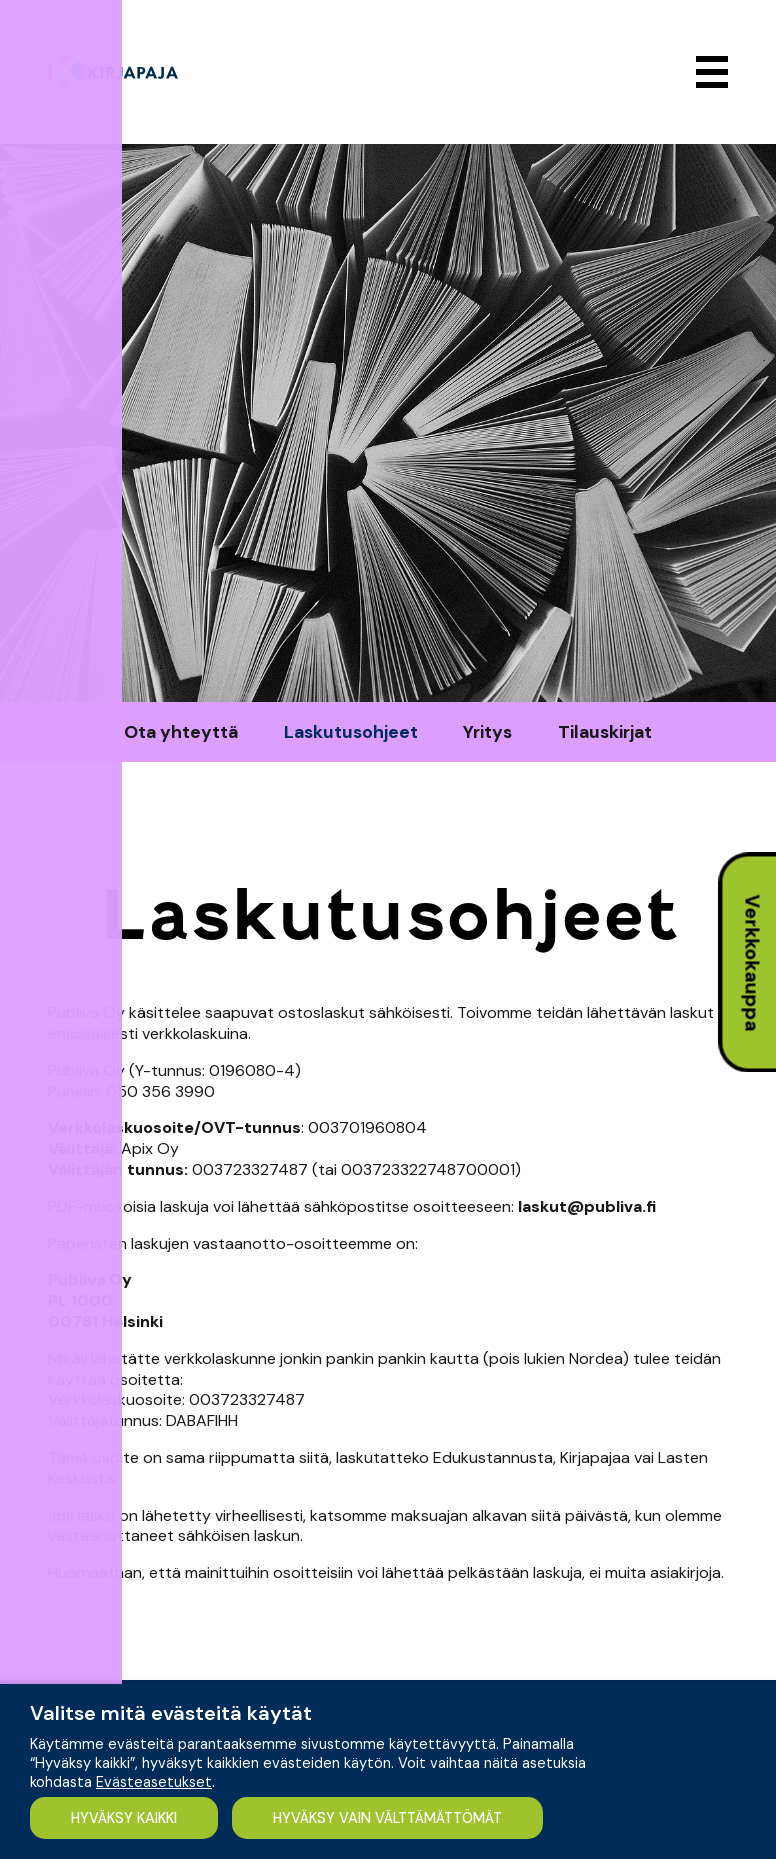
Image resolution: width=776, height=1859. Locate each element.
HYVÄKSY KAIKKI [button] (126, 1817)
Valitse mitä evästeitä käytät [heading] (171, 1712)
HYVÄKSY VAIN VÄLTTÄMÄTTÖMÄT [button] (395, 1817)
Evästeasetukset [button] (154, 1781)
